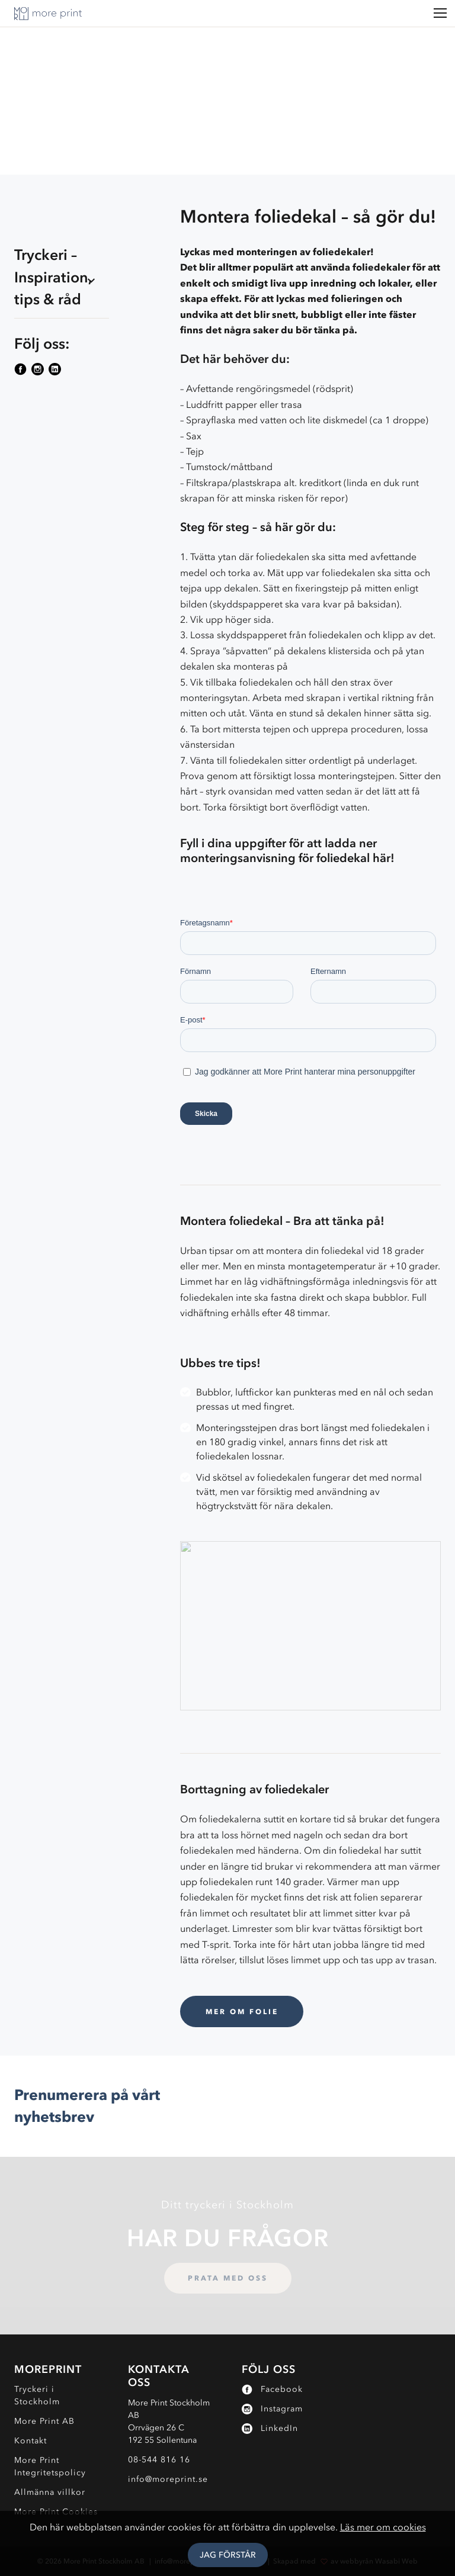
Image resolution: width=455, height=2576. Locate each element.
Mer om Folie (242, 2011)
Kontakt (30, 2441)
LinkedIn (270, 2428)
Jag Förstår (228, 2555)
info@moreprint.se (168, 2479)
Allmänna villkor (49, 2492)
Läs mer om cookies (383, 2527)
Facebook (272, 2389)
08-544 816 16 (159, 2460)
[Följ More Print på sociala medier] (21, 368)
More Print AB (44, 2421)
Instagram (272, 2409)
